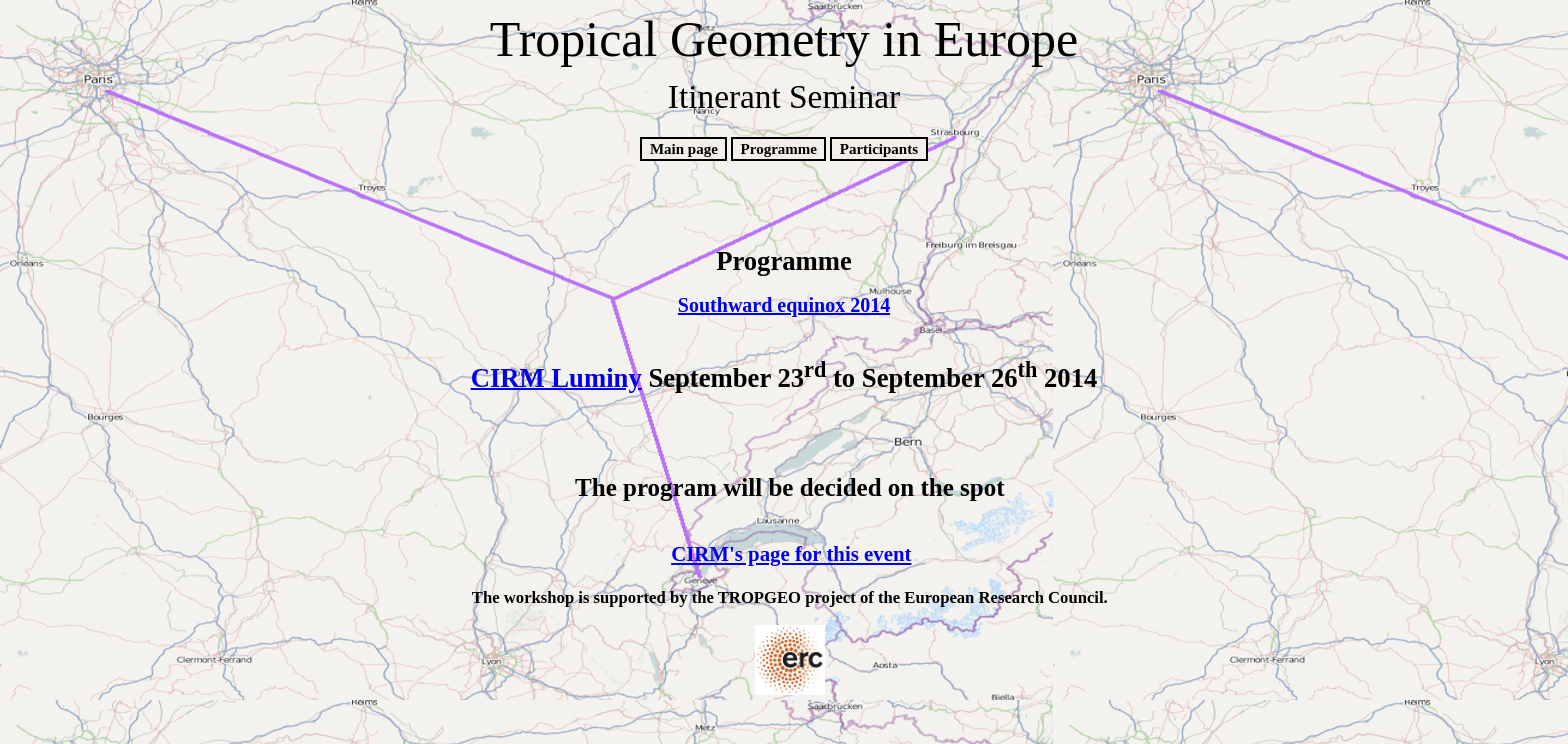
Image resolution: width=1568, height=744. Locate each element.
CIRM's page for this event (791, 554)
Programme (779, 149)
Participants (879, 149)
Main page (684, 149)
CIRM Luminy (556, 377)
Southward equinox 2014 (784, 305)
